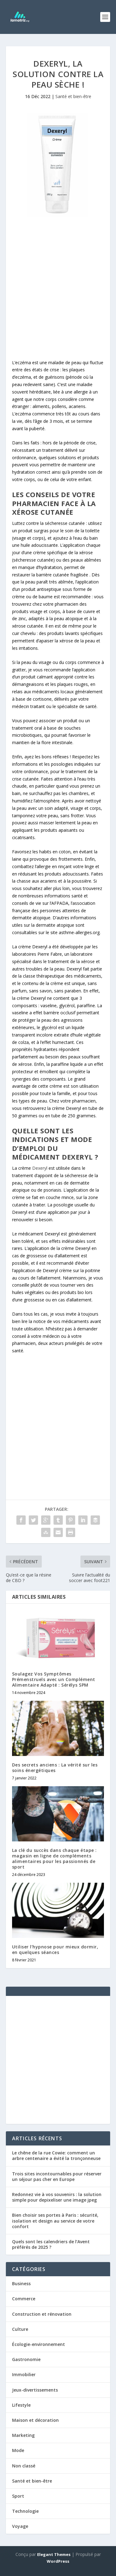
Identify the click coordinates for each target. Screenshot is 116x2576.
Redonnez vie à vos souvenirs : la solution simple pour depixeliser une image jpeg (56, 2197)
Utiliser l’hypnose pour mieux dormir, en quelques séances (55, 1949)
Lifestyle (21, 2405)
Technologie (25, 2511)
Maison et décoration (35, 2420)
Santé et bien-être (73, 96)
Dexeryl (39, 1168)
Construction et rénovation (41, 2314)
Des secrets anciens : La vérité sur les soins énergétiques (55, 1767)
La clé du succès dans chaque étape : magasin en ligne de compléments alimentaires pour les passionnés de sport (54, 1858)
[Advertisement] (58, 289)
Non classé (23, 2466)
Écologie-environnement (38, 2344)
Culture (20, 2329)
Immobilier (24, 2374)
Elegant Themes (54, 2554)
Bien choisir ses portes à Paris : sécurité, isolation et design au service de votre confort (55, 2220)
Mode (18, 2450)
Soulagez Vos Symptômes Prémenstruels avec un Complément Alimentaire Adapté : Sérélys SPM (53, 1679)
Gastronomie (26, 2359)
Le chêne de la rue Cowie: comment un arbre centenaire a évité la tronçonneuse (56, 2155)
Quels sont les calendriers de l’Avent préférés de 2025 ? (51, 2244)
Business (21, 2283)
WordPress (58, 2561)
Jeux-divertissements (35, 2390)
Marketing (23, 2435)
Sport (18, 2496)
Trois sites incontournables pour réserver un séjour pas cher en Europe (56, 2176)
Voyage (20, 2526)
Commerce (23, 2299)
